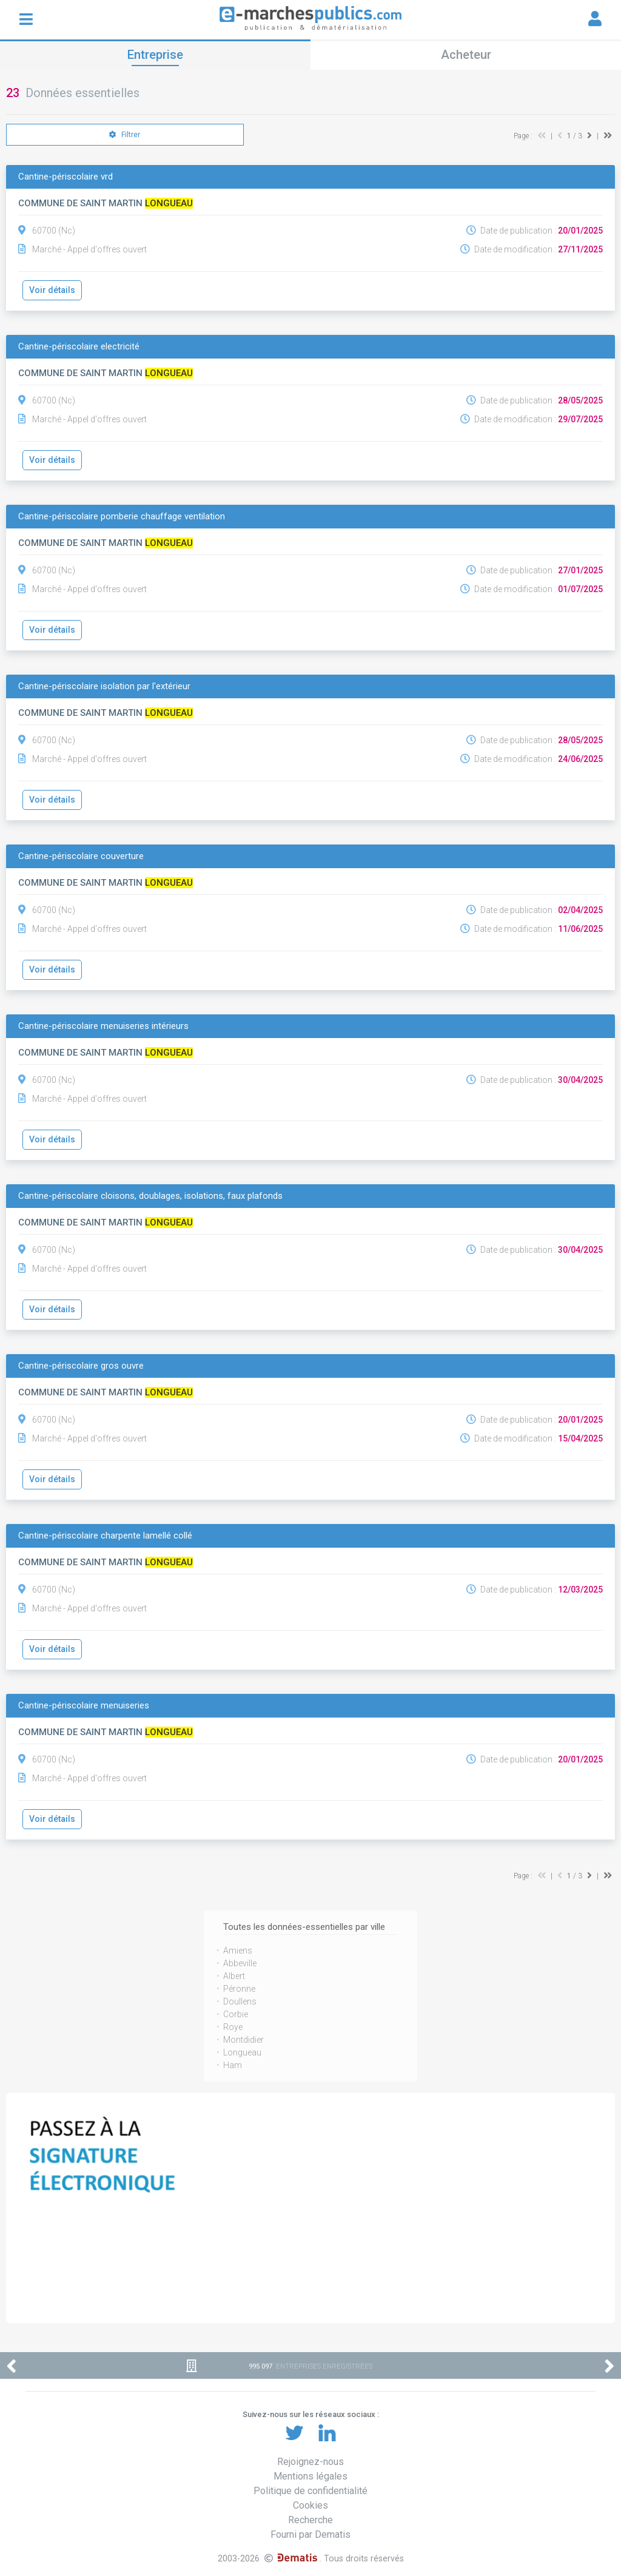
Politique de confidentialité (310, 2491)
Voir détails (52, 290)
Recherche (310, 2520)
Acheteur (466, 54)
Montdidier (243, 2040)
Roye (233, 2027)
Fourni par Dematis (310, 2534)
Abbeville (240, 1963)
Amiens (237, 1950)
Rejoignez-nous (310, 2461)
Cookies (310, 2505)
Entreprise (155, 54)
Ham (232, 2065)
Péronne (239, 1989)
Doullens (240, 2001)
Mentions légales (310, 2476)
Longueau (242, 2052)
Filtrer (124, 134)
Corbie (235, 2014)
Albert (234, 1976)
